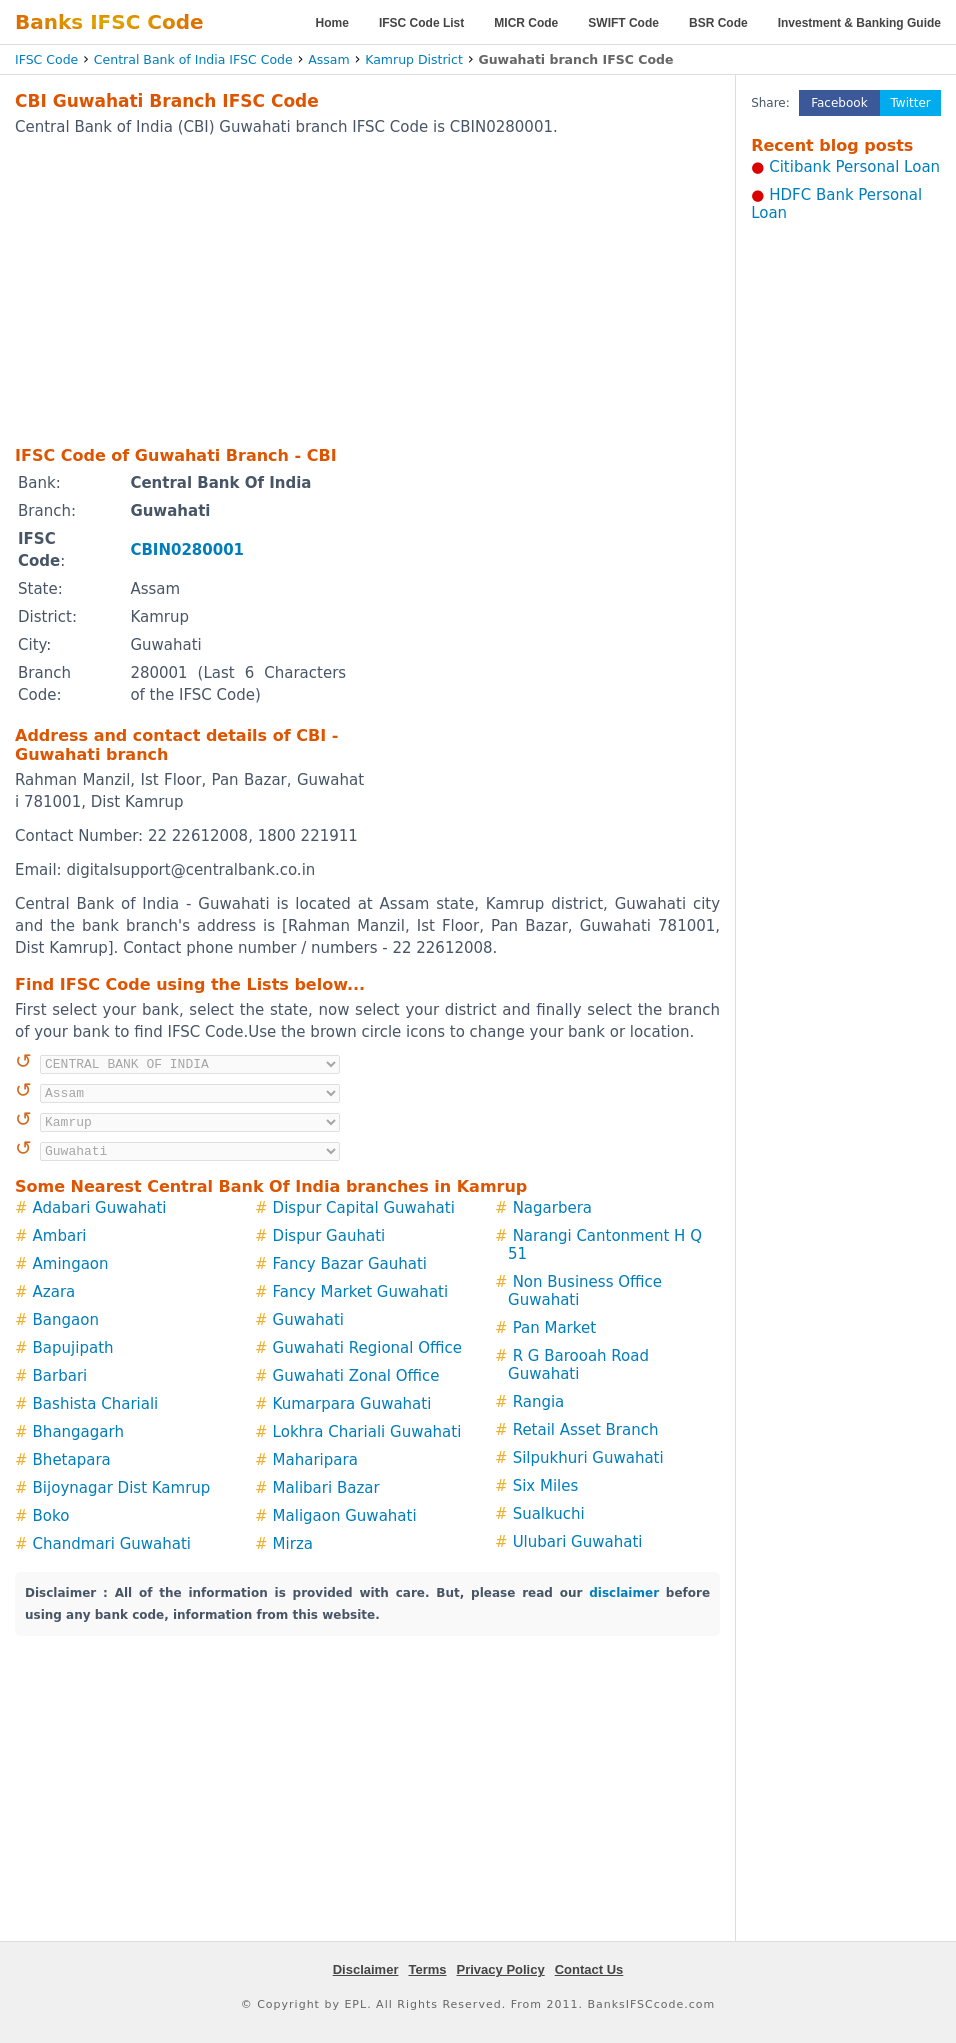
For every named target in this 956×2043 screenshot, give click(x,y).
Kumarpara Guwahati (352, 1404)
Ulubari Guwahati (578, 1542)
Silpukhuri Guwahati (588, 1458)
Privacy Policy (501, 1969)
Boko (51, 1516)
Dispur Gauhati (329, 1236)
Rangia (539, 1402)
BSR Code (718, 23)
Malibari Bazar (326, 1488)
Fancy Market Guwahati (361, 1292)
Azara (54, 1292)
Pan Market (554, 1328)
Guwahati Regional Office (367, 1348)
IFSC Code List (421, 23)
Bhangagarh (78, 1432)
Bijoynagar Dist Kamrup (122, 1488)
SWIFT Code (623, 23)
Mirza (293, 1544)
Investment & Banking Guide (859, 23)
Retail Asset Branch (586, 1430)
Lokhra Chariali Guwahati (367, 1432)
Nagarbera (552, 1208)
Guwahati (308, 1320)
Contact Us (589, 1969)
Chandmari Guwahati (112, 1544)
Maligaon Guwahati (345, 1516)
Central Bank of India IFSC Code (193, 59)
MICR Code (526, 23)
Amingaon (71, 1264)
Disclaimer (366, 1969)
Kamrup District (414, 59)
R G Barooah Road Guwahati (578, 1365)
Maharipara (315, 1460)
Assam (328, 59)
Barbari (60, 1376)
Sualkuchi (549, 1514)
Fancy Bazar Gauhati (350, 1264)
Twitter (911, 103)
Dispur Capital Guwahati (364, 1208)
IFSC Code (46, 59)
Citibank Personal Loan (854, 167)
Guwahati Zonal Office (356, 1376)
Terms (427, 1969)
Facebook (839, 103)
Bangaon (66, 1320)
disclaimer (624, 1593)
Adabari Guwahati (100, 1208)
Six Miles (546, 1486)
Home (332, 23)
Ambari (60, 1236)
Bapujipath (73, 1348)
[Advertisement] (334, 290)
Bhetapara (72, 1460)
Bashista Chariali (96, 1404)
